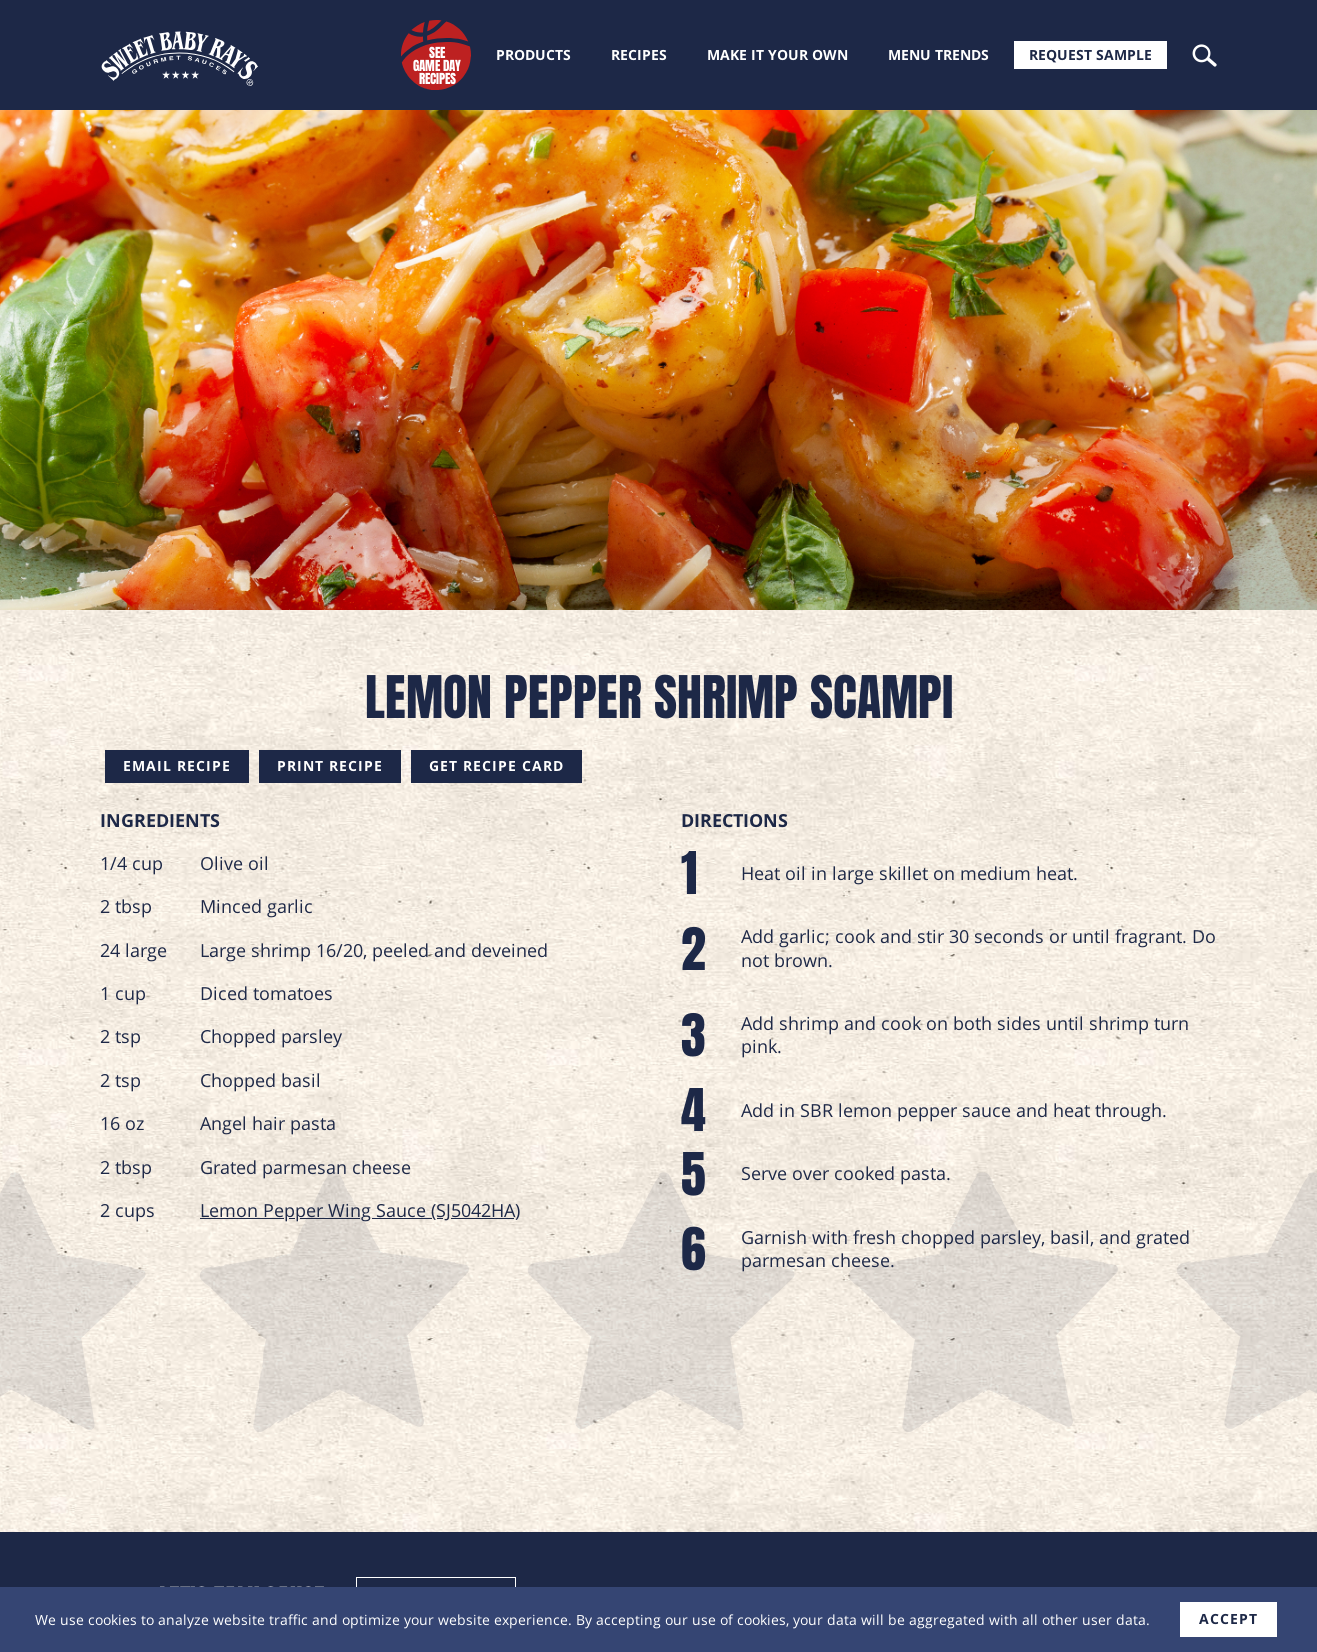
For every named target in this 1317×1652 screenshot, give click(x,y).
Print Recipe (330, 765)
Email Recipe (177, 765)
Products (533, 54)
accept (1228, 1618)
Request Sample (1090, 54)
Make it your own (777, 54)
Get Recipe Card (496, 765)
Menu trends (938, 54)
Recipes (639, 54)
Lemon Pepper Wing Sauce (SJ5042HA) (360, 1210)
